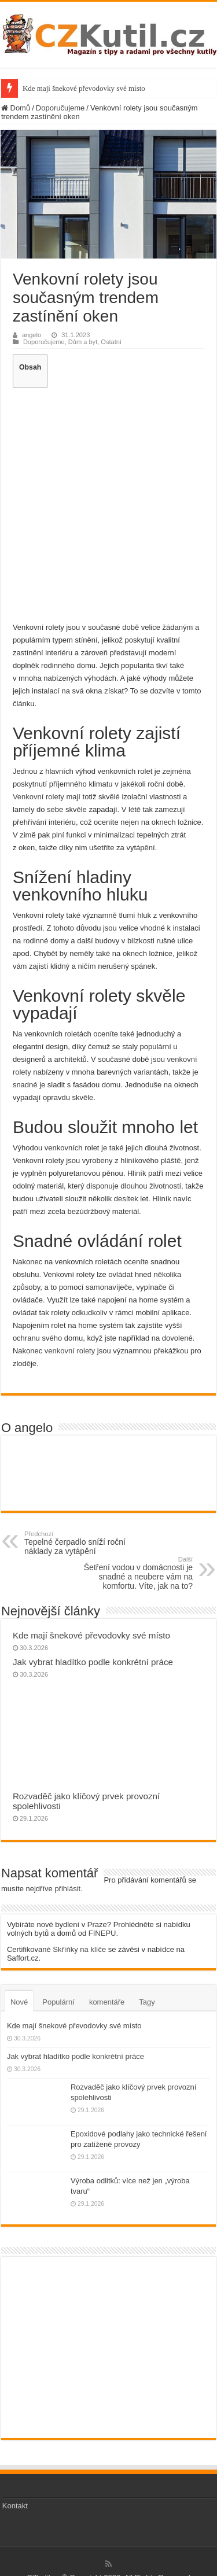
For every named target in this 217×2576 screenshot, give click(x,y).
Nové (19, 2002)
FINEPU (102, 1933)
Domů (15, 108)
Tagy (147, 2002)
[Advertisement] (108, 502)
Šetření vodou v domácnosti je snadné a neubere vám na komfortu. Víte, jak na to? (133, 1573)
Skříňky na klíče (79, 1949)
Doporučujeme (60, 108)
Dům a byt (82, 341)
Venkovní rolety (38, 796)
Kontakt (15, 2505)
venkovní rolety (70, 1350)
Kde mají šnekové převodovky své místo (84, 88)
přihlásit (67, 1888)
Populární (58, 2002)
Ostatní (111, 341)
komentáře (106, 2002)
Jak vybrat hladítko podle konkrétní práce (93, 1662)
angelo (31, 334)
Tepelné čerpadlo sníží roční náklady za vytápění (83, 1543)
